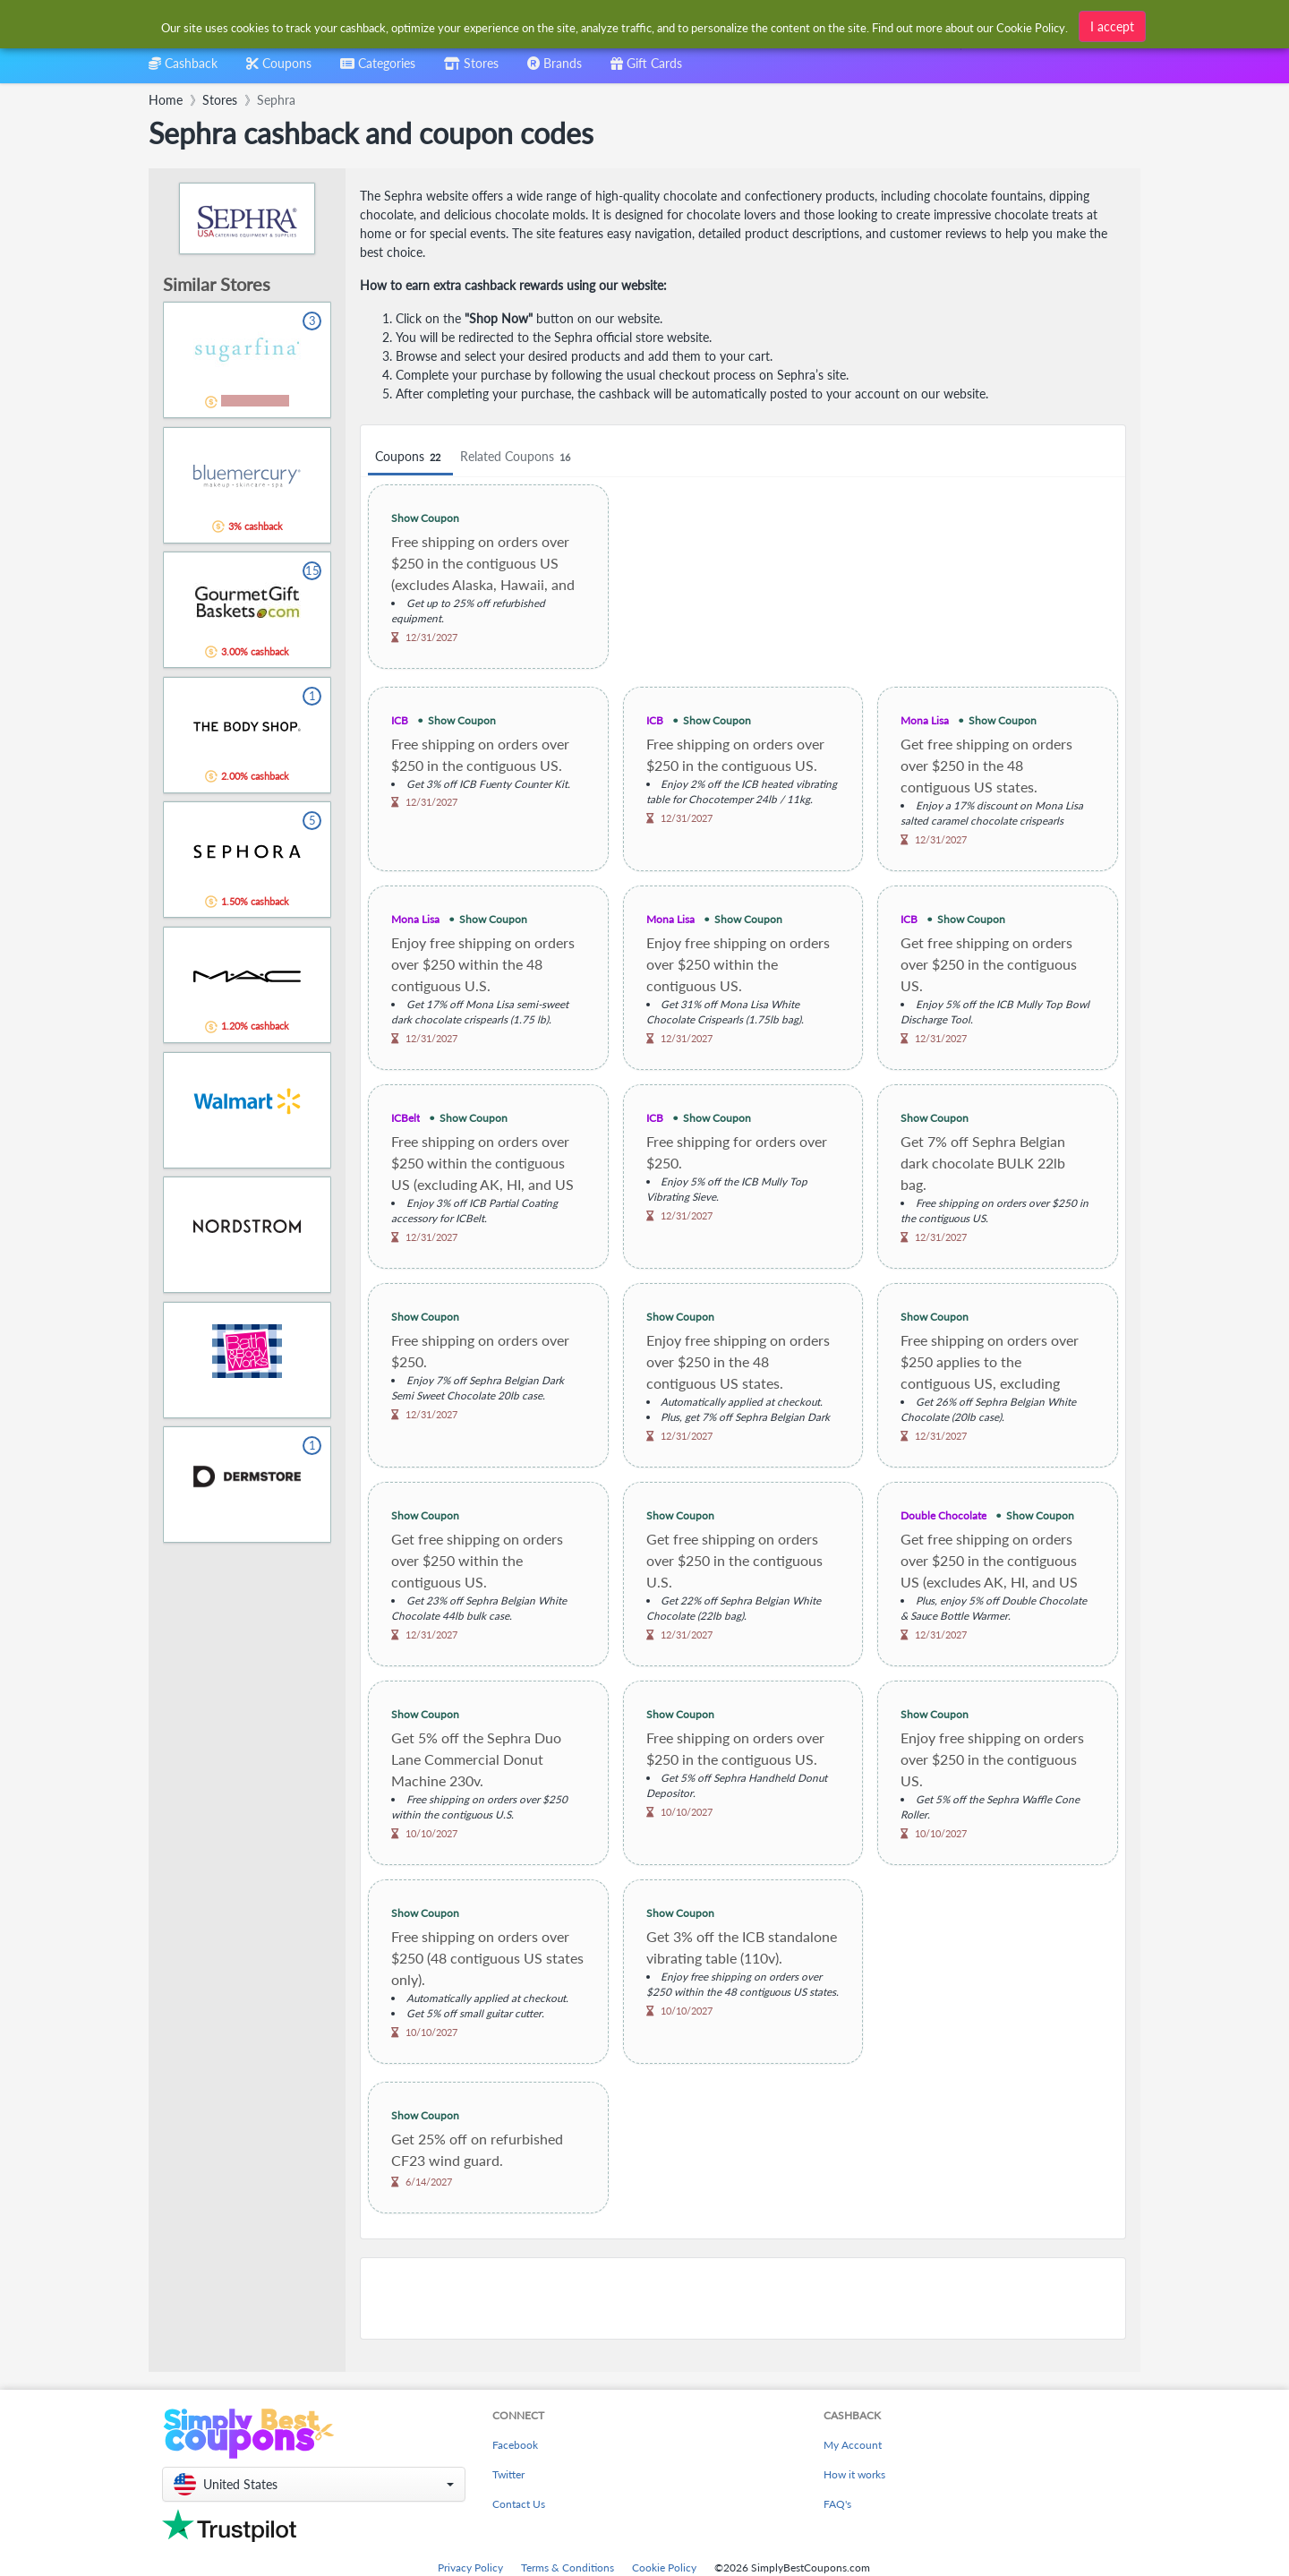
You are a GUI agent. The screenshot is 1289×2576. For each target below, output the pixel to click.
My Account (853, 2445)
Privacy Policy (470, 2567)
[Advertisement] (743, 2298)
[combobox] (377, 69)
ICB (399, 720)
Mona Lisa (925, 720)
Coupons (410, 457)
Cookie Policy (664, 2567)
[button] (313, 2484)
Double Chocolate (943, 1515)
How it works (854, 2474)
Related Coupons (518, 457)
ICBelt (405, 1118)
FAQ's (837, 2504)
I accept (1112, 26)
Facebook (515, 2445)
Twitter (508, 2474)
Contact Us (518, 2504)
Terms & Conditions (567, 2567)
